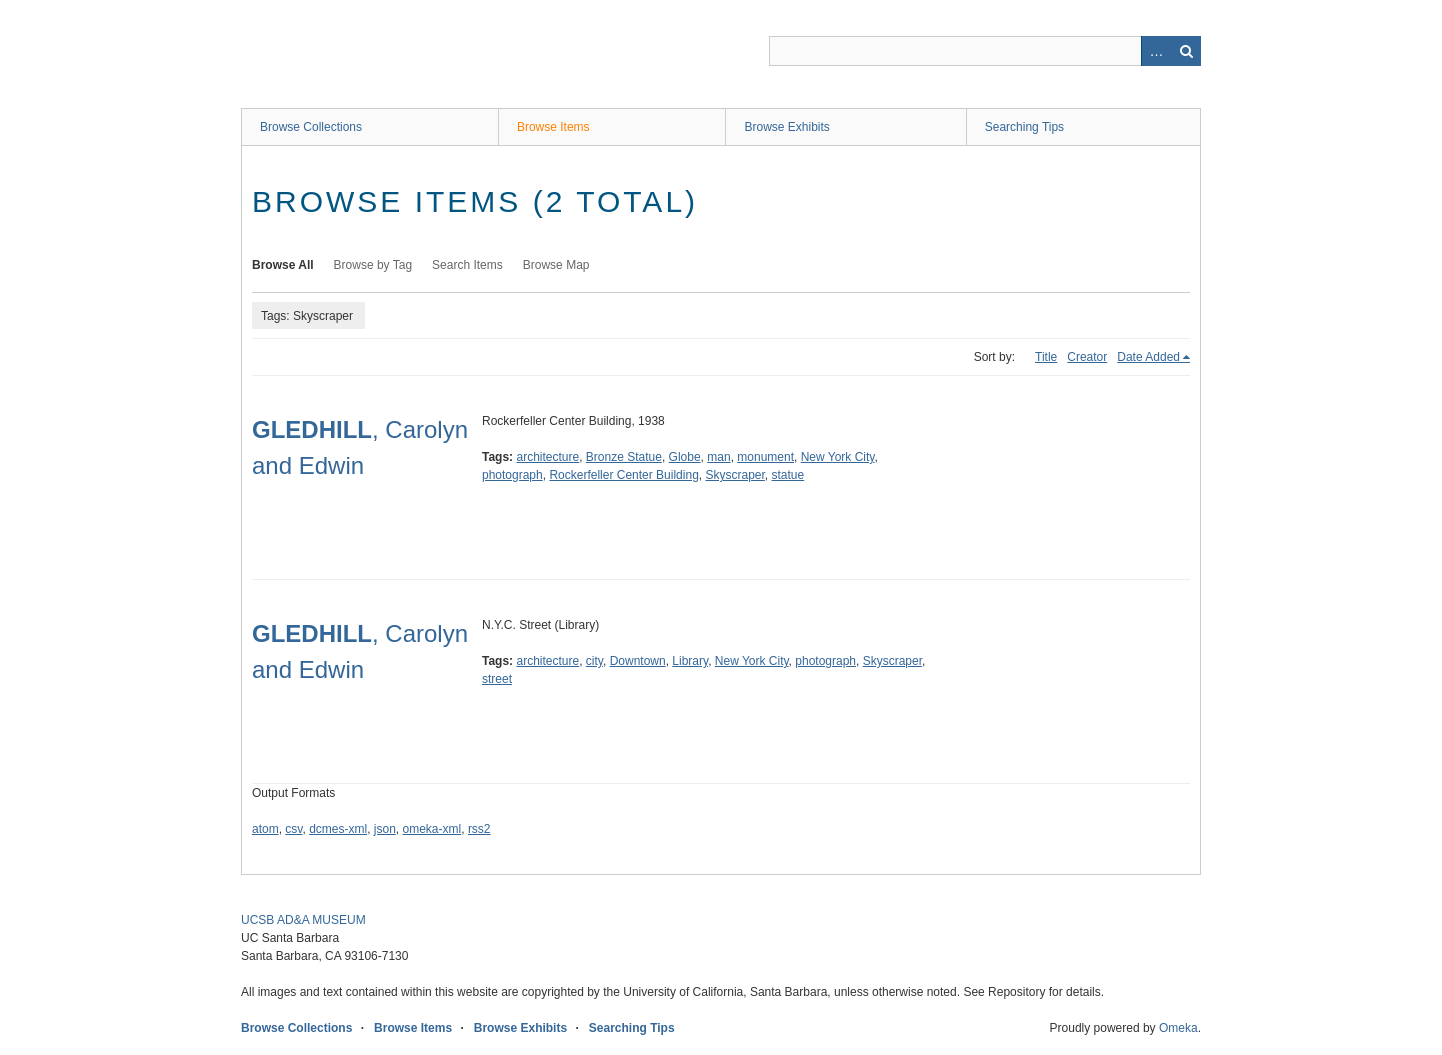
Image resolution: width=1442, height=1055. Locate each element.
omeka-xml (432, 829)
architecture (547, 457)
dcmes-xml (338, 829)
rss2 (479, 829)
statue (788, 475)
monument (765, 457)
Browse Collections (311, 127)
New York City (838, 457)
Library (690, 661)
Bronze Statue (624, 457)
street (497, 679)
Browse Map (556, 265)
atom (265, 829)
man (718, 457)
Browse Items (553, 127)
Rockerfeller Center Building (623, 475)
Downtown (638, 661)
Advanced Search (1156, 51)
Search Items (467, 265)
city (594, 661)
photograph (512, 475)
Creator (1087, 357)
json (385, 829)
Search (1186, 51)
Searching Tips (1024, 127)
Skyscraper (734, 475)
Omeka (1178, 1028)
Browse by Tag (373, 265)
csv (293, 829)
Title (1046, 357)
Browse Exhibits (786, 127)
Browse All (283, 265)
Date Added (1148, 357)
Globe (685, 457)
